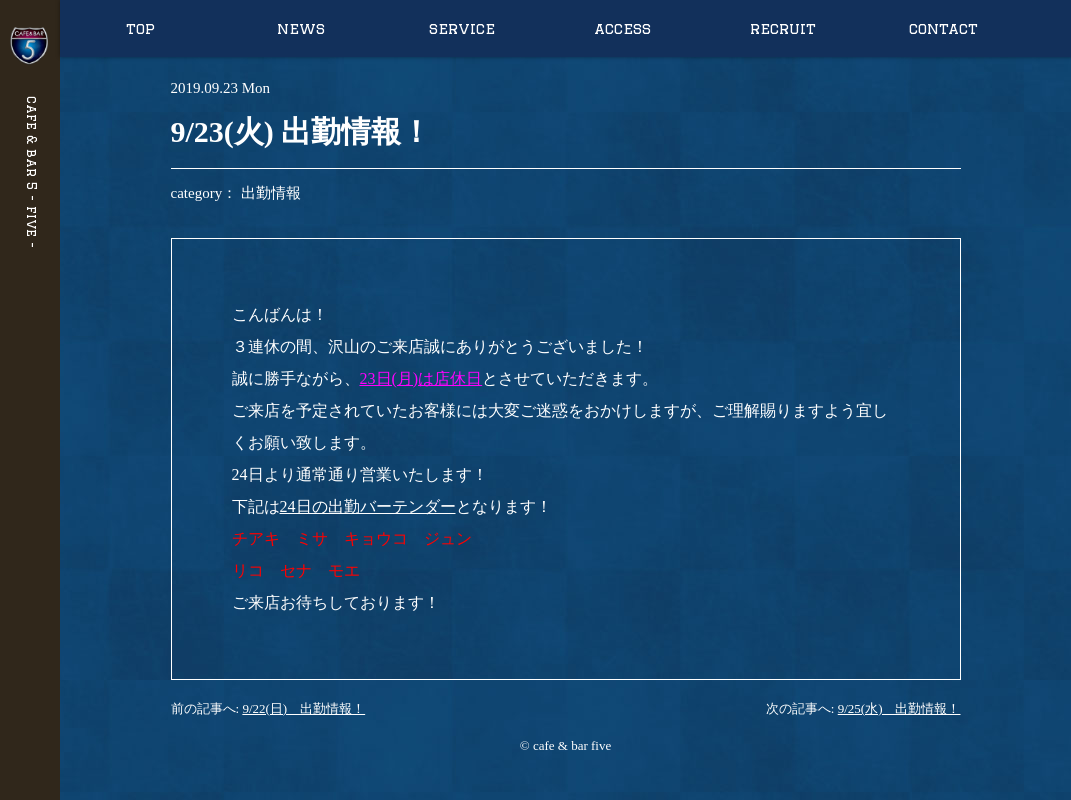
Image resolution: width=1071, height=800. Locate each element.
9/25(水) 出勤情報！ (899, 708)
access (622, 28)
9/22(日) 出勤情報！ (303, 708)
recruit (783, 28)
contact (943, 28)
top (140, 28)
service (462, 28)
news (301, 28)
